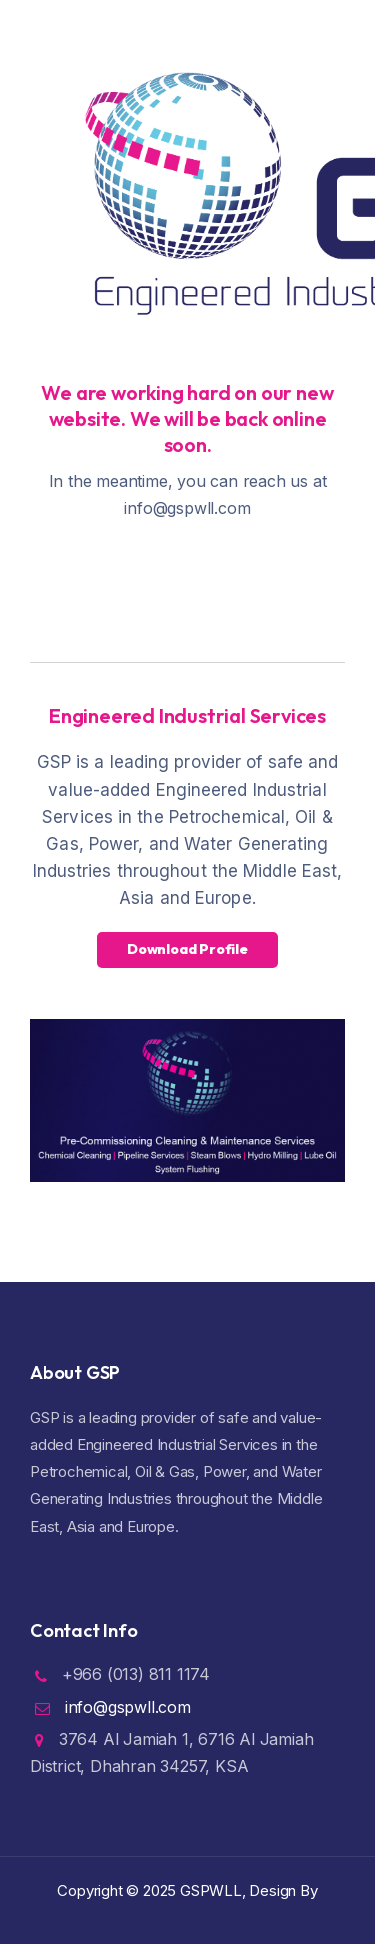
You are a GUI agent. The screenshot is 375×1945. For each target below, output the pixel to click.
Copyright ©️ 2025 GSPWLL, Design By (187, 1890)
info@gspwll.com (128, 1707)
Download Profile (187, 949)
